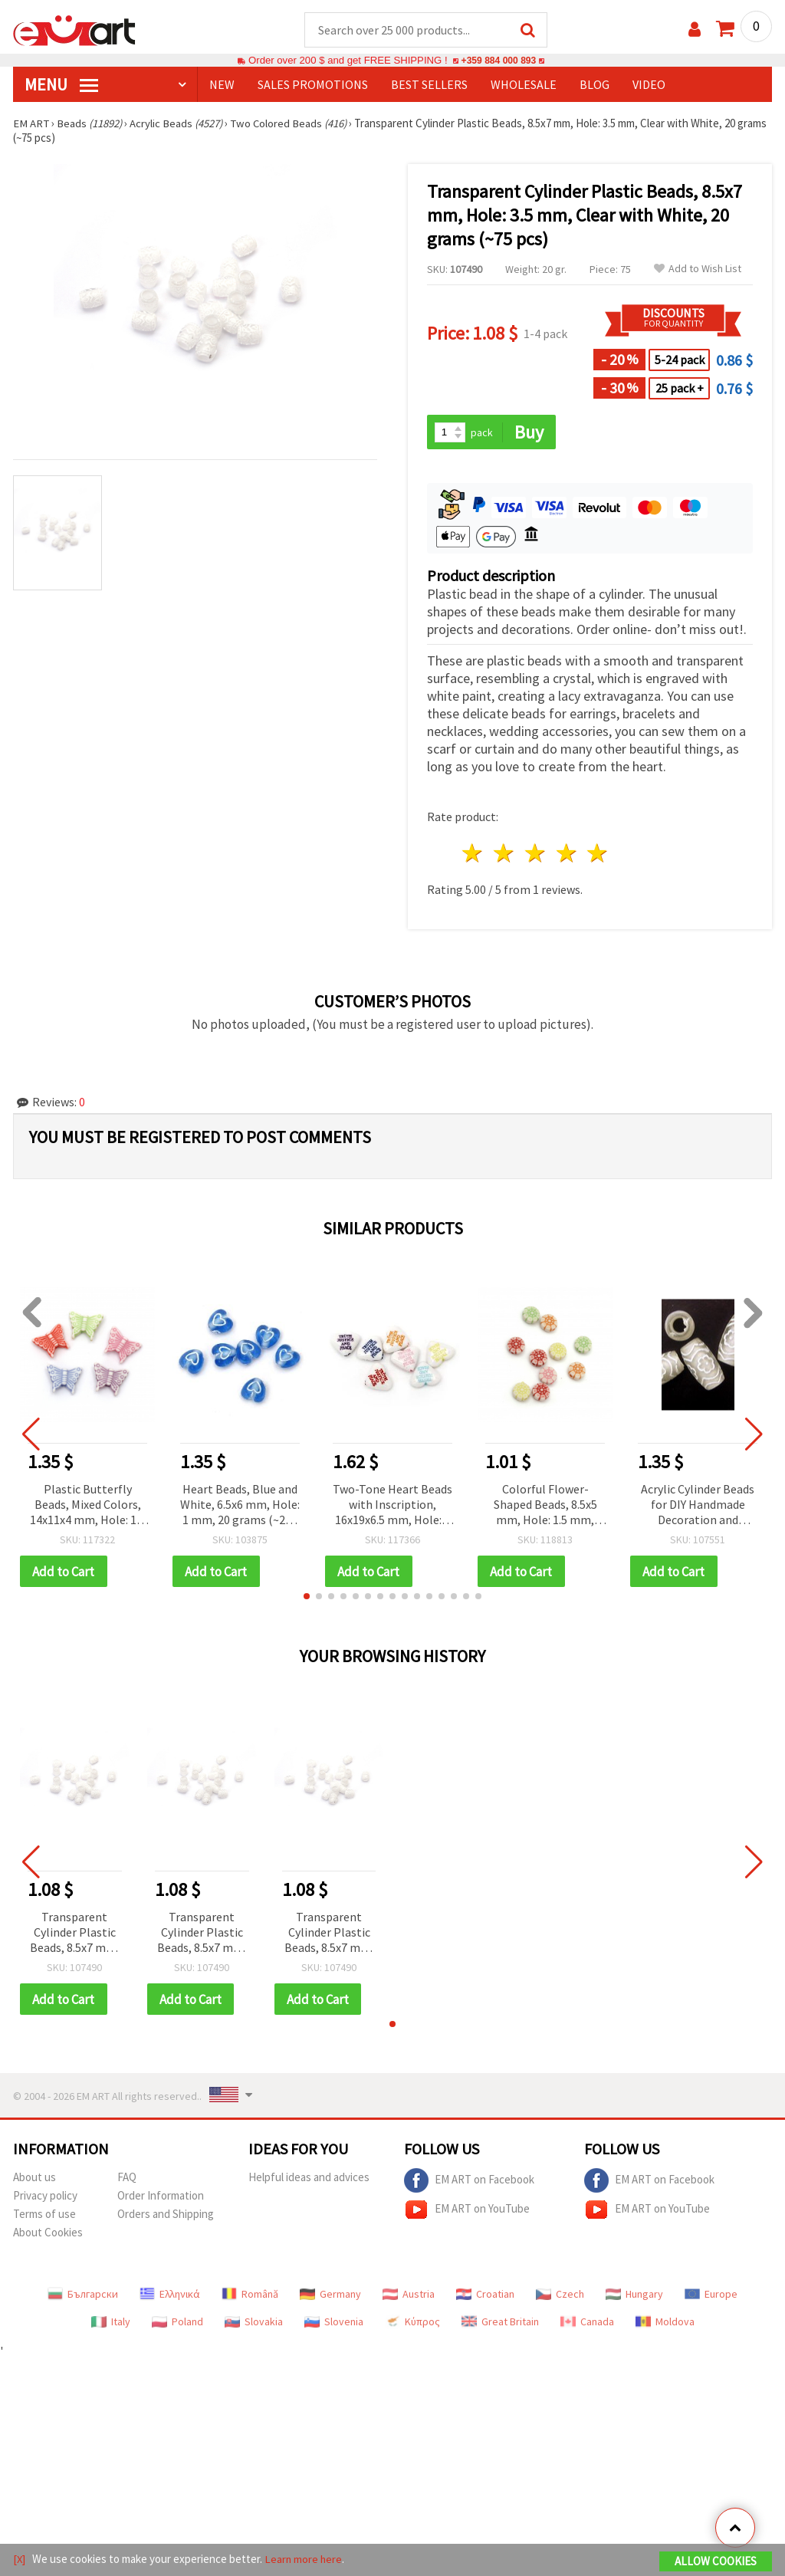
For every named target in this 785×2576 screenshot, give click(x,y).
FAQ (126, 2179)
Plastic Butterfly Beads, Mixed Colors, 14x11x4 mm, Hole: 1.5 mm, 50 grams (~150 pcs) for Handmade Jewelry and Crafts (87, 1506)
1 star (473, 854)
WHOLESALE (524, 85)
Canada (587, 2323)
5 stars (598, 854)
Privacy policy (45, 2197)
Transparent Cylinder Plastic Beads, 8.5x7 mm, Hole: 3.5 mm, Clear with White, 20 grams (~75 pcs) (74, 1935)
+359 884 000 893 (498, 61)
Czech (560, 2296)
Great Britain (500, 2323)
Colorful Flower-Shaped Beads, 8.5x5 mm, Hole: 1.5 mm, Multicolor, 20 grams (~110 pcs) (545, 1506)
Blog (594, 85)
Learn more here (304, 2559)
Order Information (160, 2197)
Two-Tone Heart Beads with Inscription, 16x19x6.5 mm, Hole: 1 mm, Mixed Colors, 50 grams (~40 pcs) (392, 1506)
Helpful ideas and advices (309, 2179)
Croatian (485, 2296)
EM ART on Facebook (469, 2182)
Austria (409, 2296)
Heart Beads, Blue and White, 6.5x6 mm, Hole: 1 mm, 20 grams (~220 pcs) (240, 1506)
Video (648, 85)
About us (34, 2179)
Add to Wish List (697, 269)
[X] (19, 2559)
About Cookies (48, 2234)
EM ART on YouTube (467, 2212)
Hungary (634, 2296)
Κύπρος (412, 2323)
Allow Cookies (716, 2562)
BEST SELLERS (429, 85)
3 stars (535, 854)
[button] (307, 1598)
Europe (711, 2296)
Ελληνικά (170, 2296)
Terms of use (44, 2216)
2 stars (505, 854)
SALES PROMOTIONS (313, 85)
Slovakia (254, 2324)
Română (250, 2296)
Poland (177, 2324)
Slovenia (333, 2324)
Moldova (665, 2323)
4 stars (567, 854)
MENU (61, 85)
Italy (110, 2324)
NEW (222, 85)
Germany (330, 2296)
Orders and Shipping (165, 2216)
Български (83, 2296)
